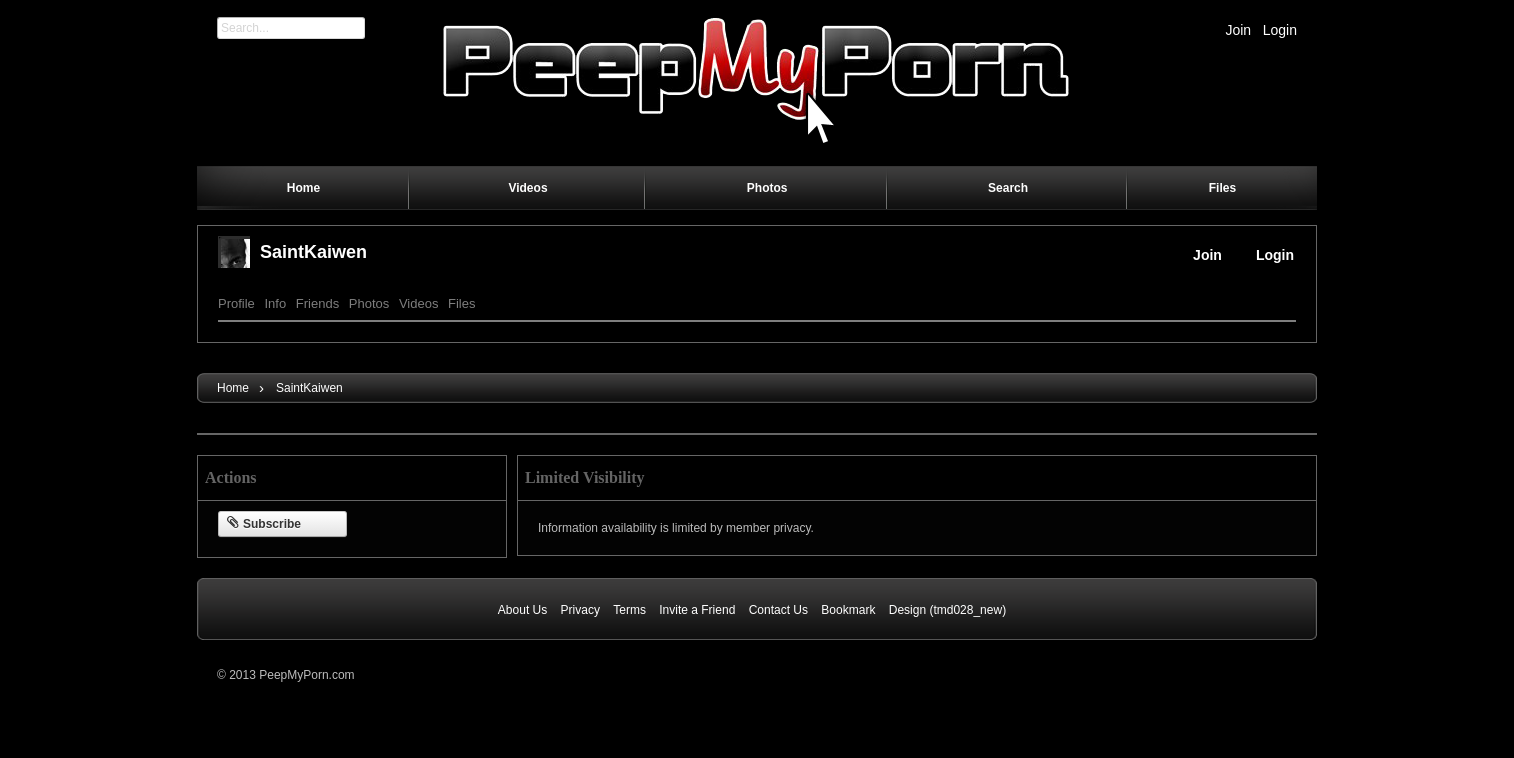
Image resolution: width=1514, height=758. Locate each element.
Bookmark (848, 610)
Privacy (580, 610)
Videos (419, 303)
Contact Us (778, 610)
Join (1238, 30)
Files (461, 303)
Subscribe (264, 524)
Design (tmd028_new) (947, 610)
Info (275, 303)
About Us (522, 610)
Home (233, 388)
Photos (369, 303)
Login (1280, 30)
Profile (236, 303)
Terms (629, 610)
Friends (317, 303)
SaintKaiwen (313, 252)
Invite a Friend (697, 610)
